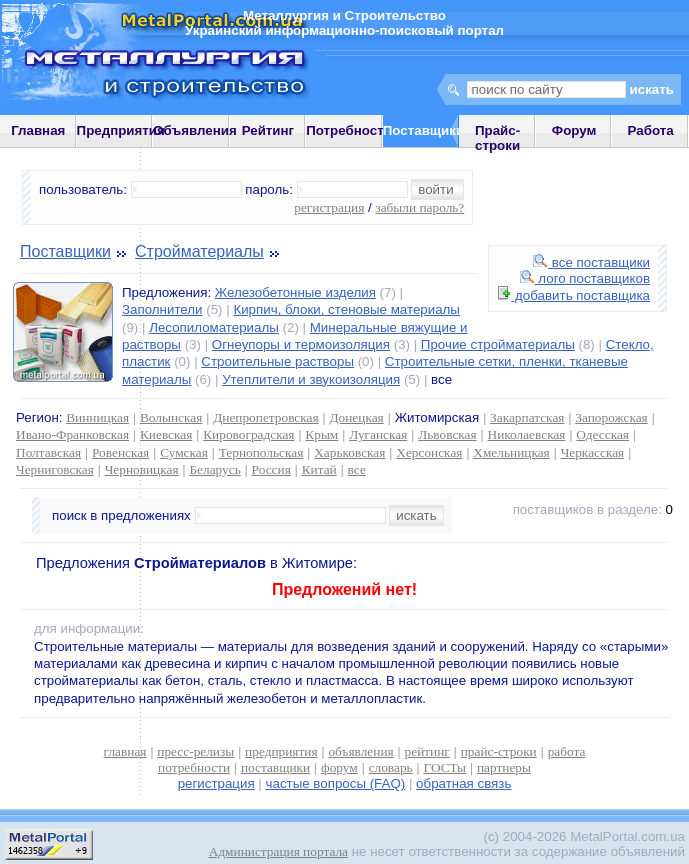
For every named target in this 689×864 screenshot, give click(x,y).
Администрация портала (278, 851)
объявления (360, 751)
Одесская (602, 434)
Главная (38, 130)
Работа (651, 130)
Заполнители (162, 309)
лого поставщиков (585, 278)
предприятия (281, 751)
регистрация (329, 207)
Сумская (184, 452)
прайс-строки (499, 751)
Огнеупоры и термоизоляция (301, 344)
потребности (194, 767)
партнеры (504, 767)
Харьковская (349, 452)
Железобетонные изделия (295, 292)
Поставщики (65, 251)
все (357, 469)
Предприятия (121, 130)
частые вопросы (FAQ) (336, 783)
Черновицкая (142, 469)
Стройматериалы (199, 251)
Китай (319, 469)
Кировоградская (248, 434)
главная (125, 751)
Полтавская (48, 452)
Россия (271, 469)
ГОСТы (445, 767)
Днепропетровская (265, 417)
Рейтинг (268, 130)
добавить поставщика (574, 295)
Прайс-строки (497, 138)
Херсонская (429, 452)
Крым (321, 434)
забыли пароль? (419, 207)
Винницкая (97, 417)
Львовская (447, 434)
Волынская (171, 417)
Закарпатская (527, 417)
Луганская (378, 434)
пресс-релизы (195, 751)
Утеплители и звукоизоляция (311, 379)
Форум (574, 130)
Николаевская (527, 434)
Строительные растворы (277, 361)
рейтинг (427, 751)
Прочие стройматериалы (498, 344)
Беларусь (214, 469)
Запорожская (611, 417)
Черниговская (55, 469)
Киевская (166, 434)
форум (339, 767)
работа (567, 751)
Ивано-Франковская (72, 434)
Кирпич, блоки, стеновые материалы (346, 309)
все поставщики (591, 262)
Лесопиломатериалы (214, 327)
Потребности (349, 130)
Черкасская (593, 452)
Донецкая (356, 417)
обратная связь (463, 783)
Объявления (195, 130)
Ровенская (120, 452)
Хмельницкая (511, 452)
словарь (391, 767)
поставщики (275, 767)
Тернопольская (261, 452)
